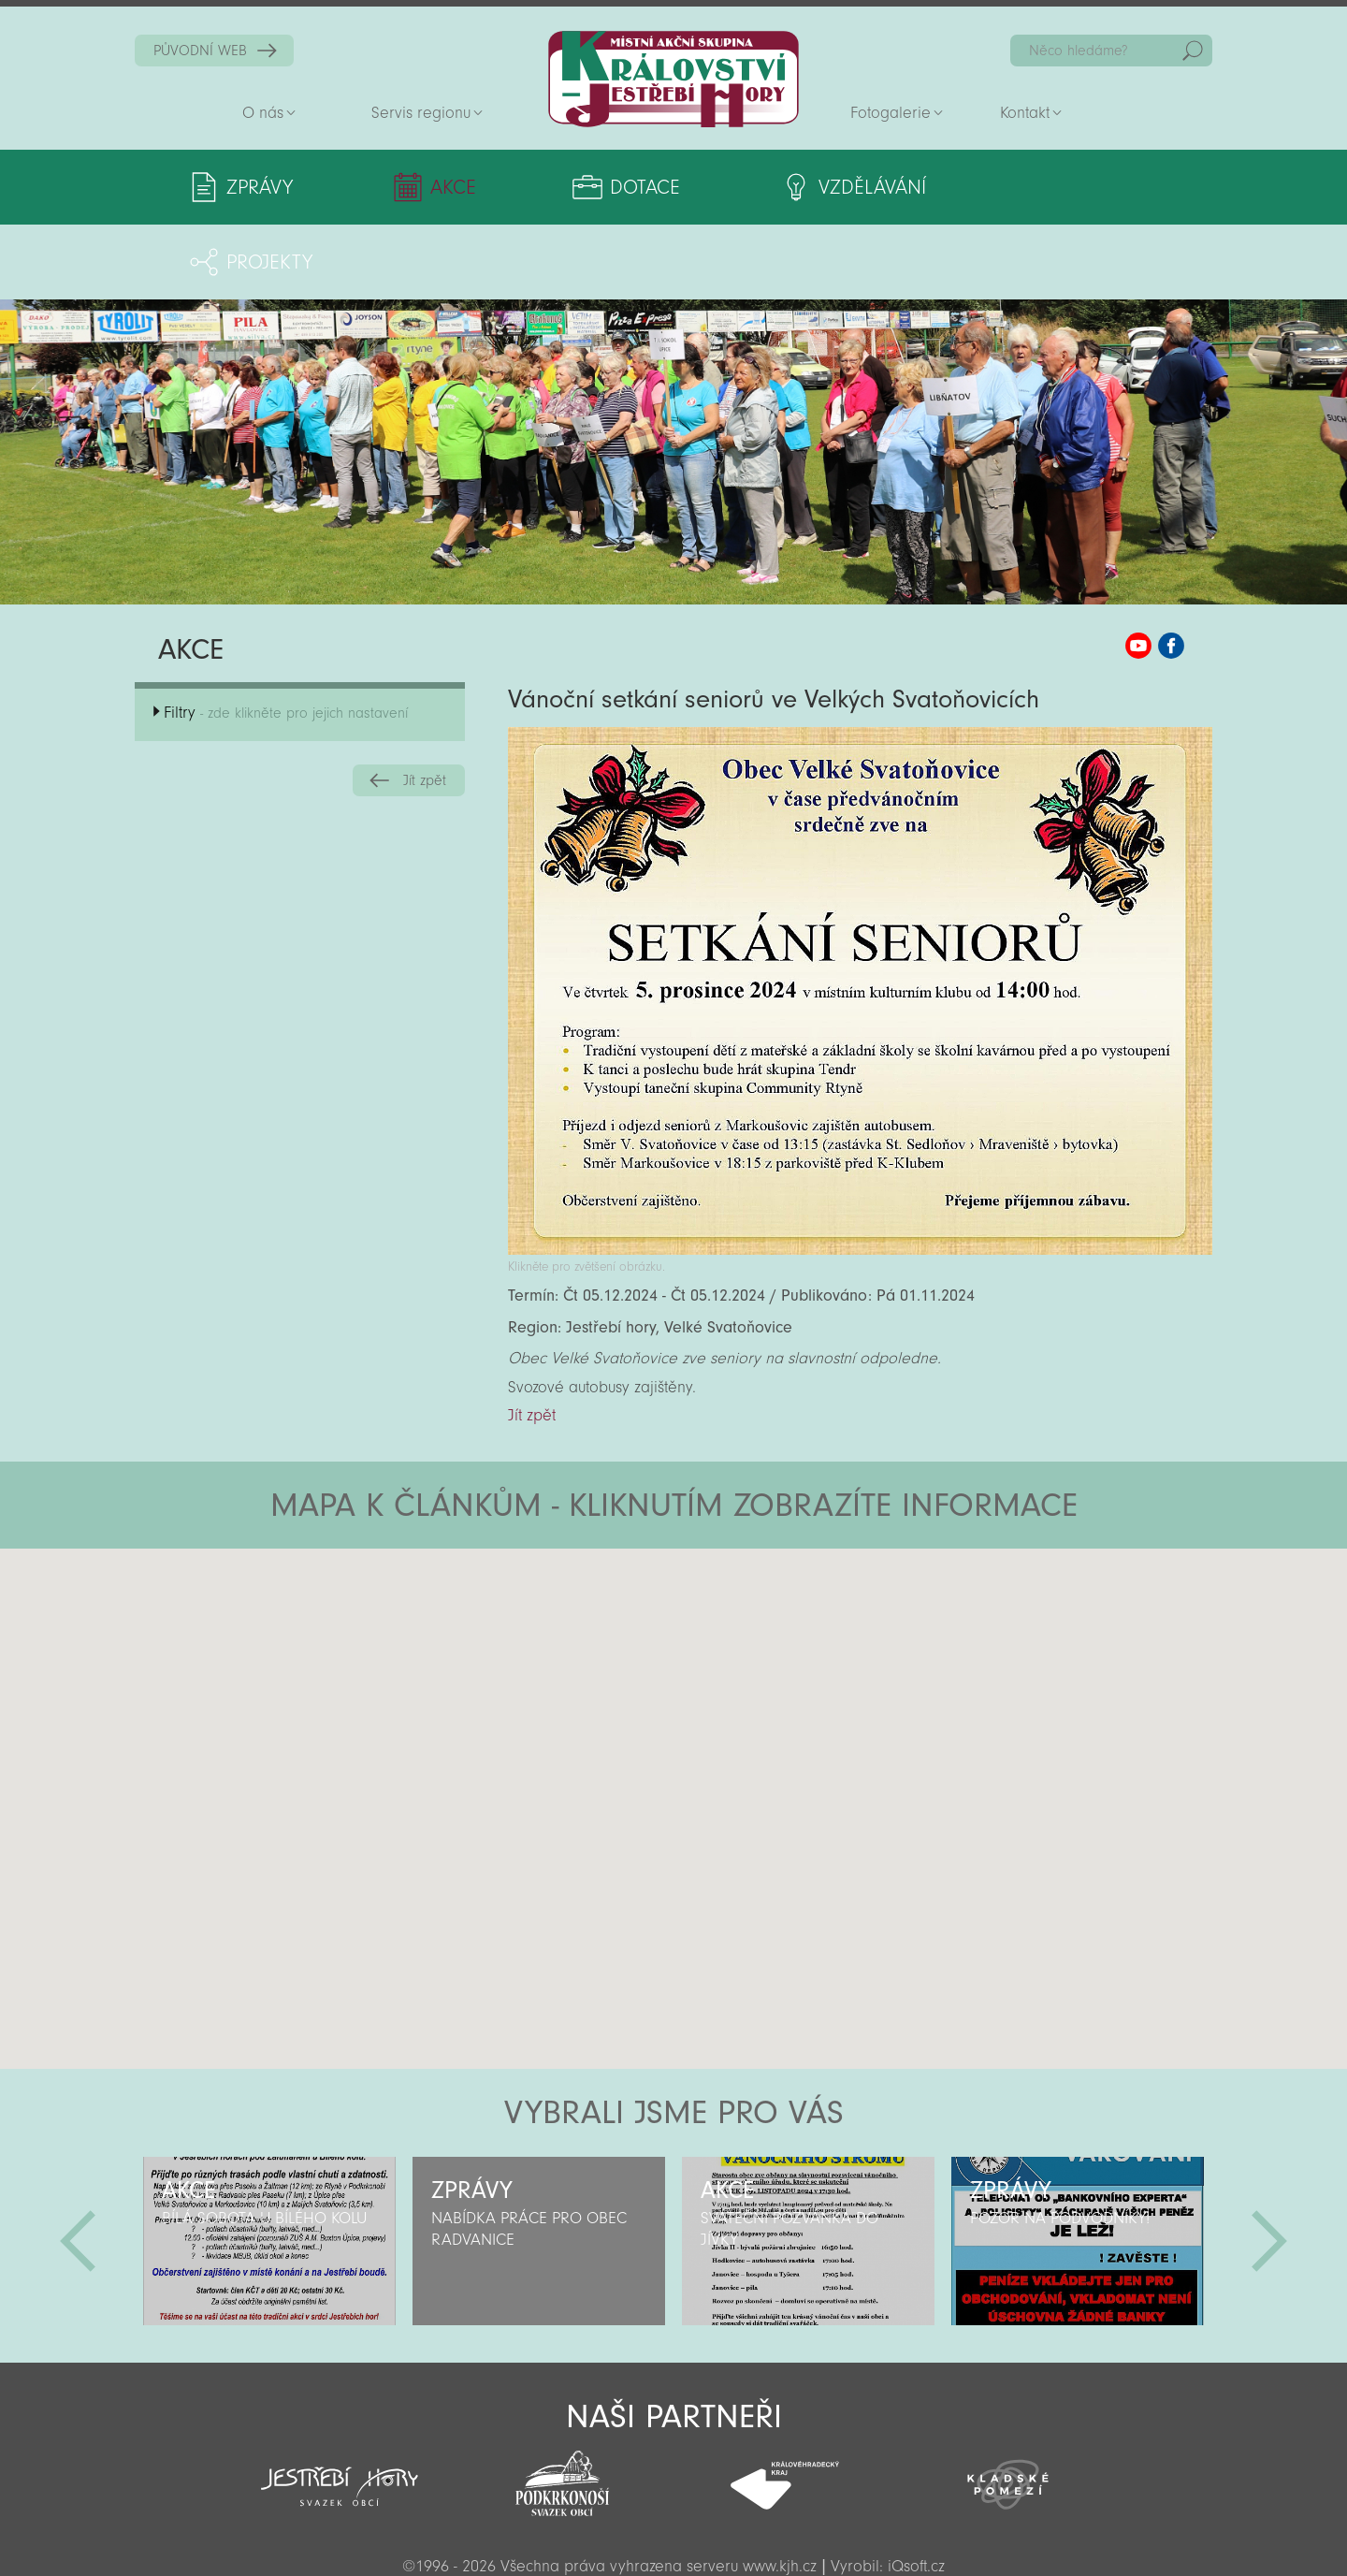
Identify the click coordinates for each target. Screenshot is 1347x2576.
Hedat (1192, 50)
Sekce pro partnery (671, 2534)
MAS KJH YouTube (1138, 571)
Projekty (1035, 187)
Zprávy (259, 187)
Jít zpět (424, 705)
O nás (262, 113)
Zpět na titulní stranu (673, 79)
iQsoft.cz (916, 2491)
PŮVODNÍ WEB (200, 50)
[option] (269, 2166)
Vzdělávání (827, 187)
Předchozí (77, 2166)
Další (1269, 2166)
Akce (438, 187)
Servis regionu (421, 113)
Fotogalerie (890, 113)
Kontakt (1025, 113)
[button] (725, 1586)
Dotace (615, 187)
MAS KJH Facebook (1171, 571)
